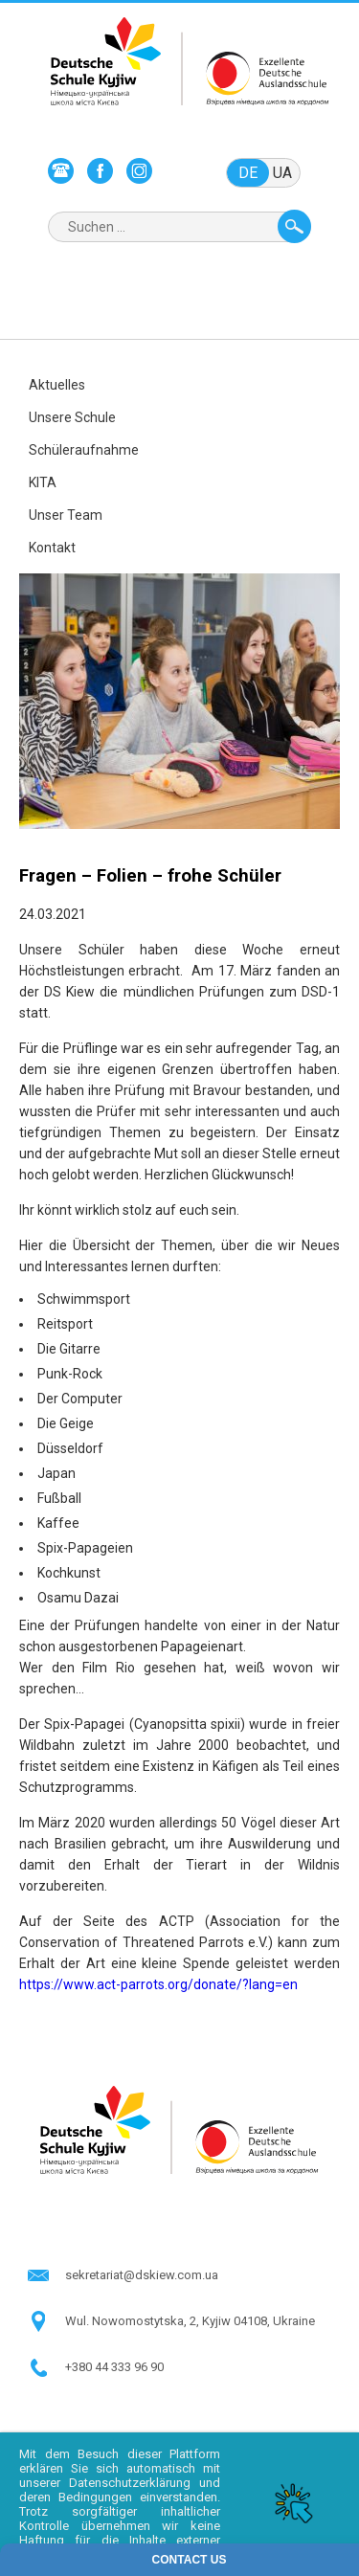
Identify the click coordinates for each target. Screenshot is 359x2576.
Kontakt (52, 547)
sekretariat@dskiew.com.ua (141, 2275)
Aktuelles (57, 384)
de (248, 173)
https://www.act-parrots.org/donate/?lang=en (158, 1984)
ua (282, 173)
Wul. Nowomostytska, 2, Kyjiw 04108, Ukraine (190, 2321)
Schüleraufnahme (84, 450)
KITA (42, 482)
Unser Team (65, 515)
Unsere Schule (72, 417)
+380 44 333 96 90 (114, 2367)
